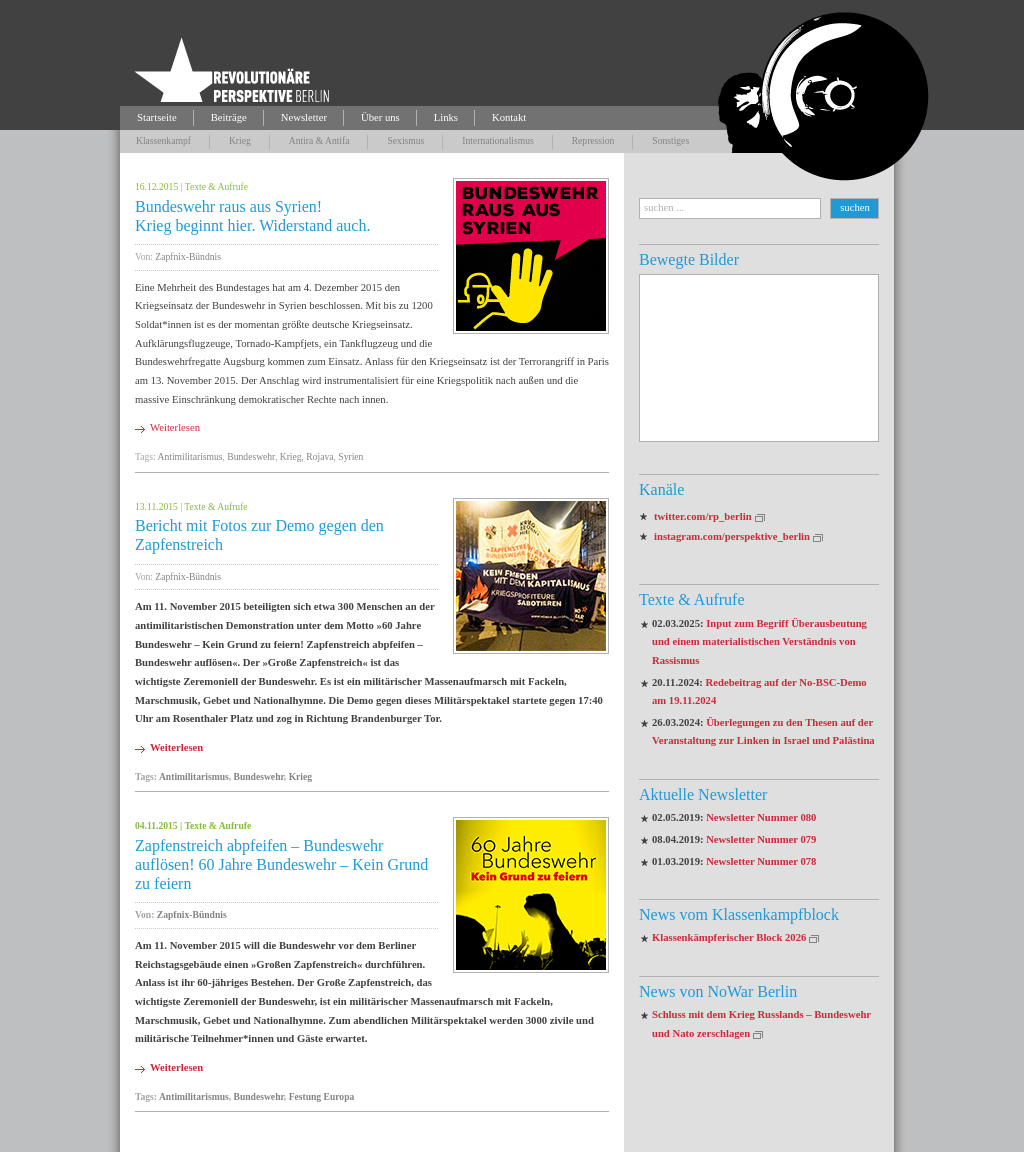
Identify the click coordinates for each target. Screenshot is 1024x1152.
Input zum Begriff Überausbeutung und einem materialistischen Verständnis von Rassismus (759, 642)
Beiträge (229, 117)
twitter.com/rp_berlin (703, 516)
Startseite (157, 117)
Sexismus (405, 140)
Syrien (350, 456)
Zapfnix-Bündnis (188, 256)
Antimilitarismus (190, 456)
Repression (593, 140)
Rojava (319, 456)
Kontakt (509, 117)
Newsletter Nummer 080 (761, 817)
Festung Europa (322, 1096)
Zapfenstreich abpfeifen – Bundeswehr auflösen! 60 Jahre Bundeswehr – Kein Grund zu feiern (281, 864)
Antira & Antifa (319, 140)
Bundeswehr (251, 456)
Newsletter (304, 117)
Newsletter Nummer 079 (761, 839)
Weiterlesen (175, 427)
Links (446, 117)
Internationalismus (497, 140)
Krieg (240, 140)
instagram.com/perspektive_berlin (732, 536)
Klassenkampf (163, 140)
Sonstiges (670, 140)
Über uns (380, 117)
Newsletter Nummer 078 (761, 861)
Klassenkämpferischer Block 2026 (729, 937)
